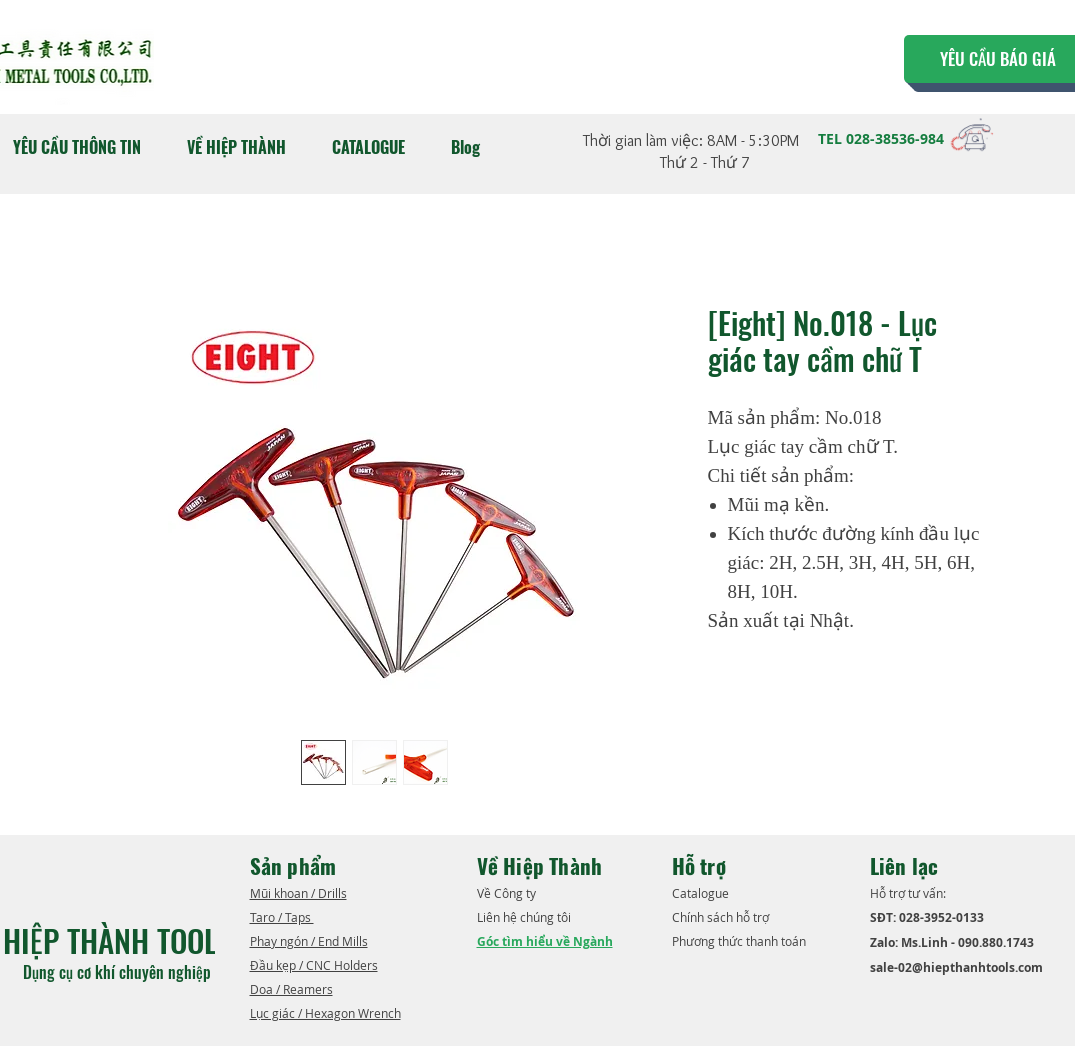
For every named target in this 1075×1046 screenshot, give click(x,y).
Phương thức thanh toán (740, 941)
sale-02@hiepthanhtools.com (956, 967)
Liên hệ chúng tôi (525, 917)
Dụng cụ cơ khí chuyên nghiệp (119, 972)
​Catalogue (702, 893)
